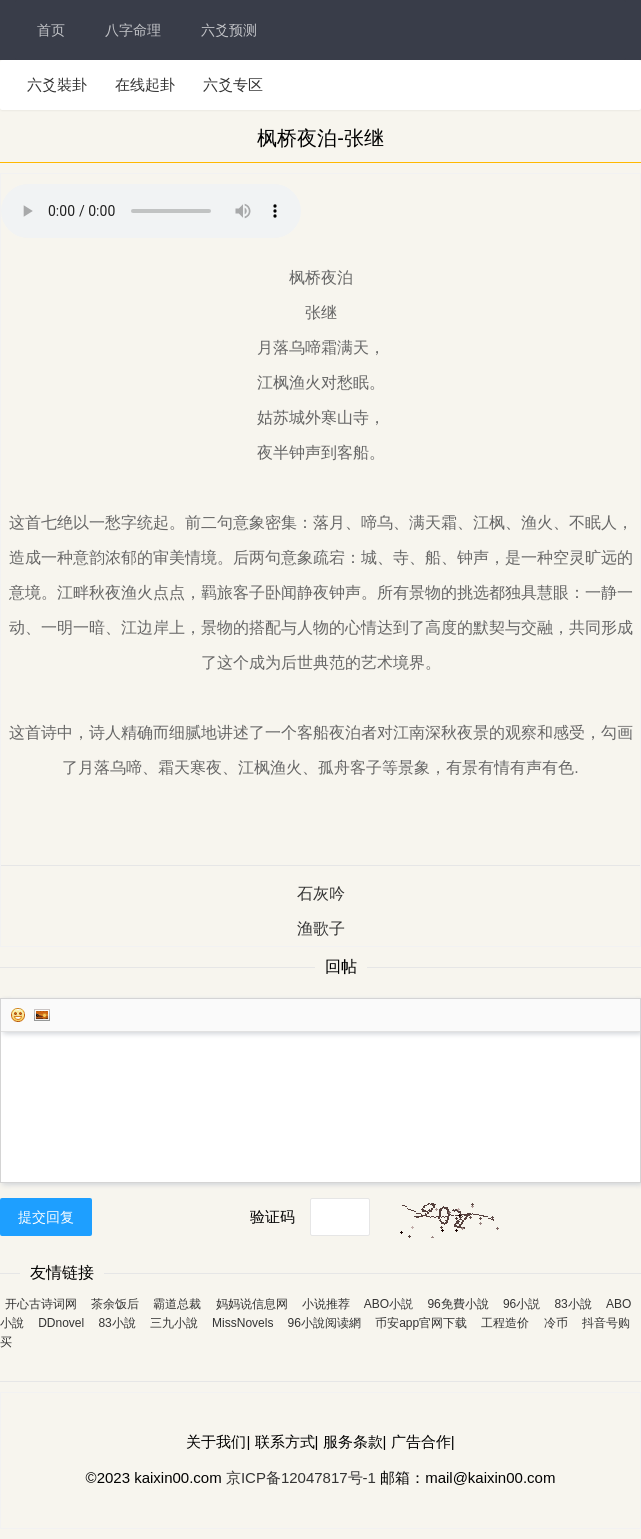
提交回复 (46, 1217)
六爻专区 (233, 84)
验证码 (272, 1216)
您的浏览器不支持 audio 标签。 (151, 211)
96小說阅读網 (324, 1323)
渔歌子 (321, 928)
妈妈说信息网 (252, 1304)
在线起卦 (145, 84)
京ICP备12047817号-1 (301, 1477)
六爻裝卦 (57, 84)
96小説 (521, 1304)
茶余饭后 (115, 1304)
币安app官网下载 (421, 1323)
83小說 (572, 1304)
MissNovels (242, 1323)
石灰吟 (321, 893)
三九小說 (174, 1323)
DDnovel (61, 1323)
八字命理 (133, 30)
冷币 (556, 1323)
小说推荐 (326, 1304)
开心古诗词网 (41, 1304)
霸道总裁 (177, 1304)
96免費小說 (457, 1304)
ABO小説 (388, 1304)
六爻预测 (229, 30)
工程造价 (505, 1323)
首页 (51, 30)
